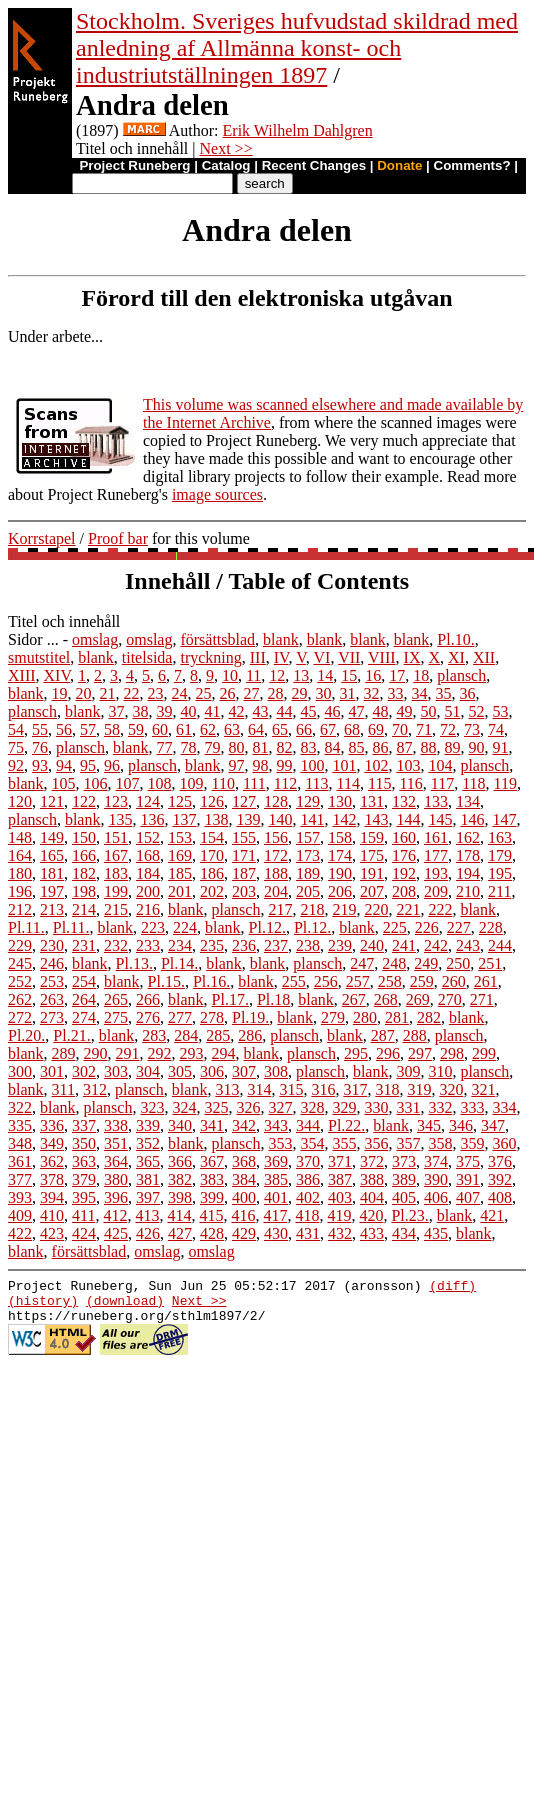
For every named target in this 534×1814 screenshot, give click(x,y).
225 (395, 927)
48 (380, 711)
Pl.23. (409, 1215)
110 (223, 783)
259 (422, 981)
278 (212, 1017)
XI (456, 657)
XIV (57, 675)
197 (52, 891)
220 (376, 909)
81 (260, 747)
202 (212, 891)
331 (408, 1107)
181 (52, 873)
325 (216, 1107)
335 (20, 1125)
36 (468, 693)
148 (20, 837)
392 (500, 1179)
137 (184, 819)
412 (115, 1215)
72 (448, 729)
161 (436, 837)
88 (428, 747)
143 (376, 819)
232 (116, 945)
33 (396, 693)
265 (116, 999)
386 (308, 1179)
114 (348, 783)
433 (372, 1233)
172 (276, 855)
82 (284, 747)
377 (20, 1179)
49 (404, 711)
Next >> (226, 148)
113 (316, 783)
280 (365, 1017)
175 (372, 855)
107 (128, 783)
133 (436, 801)
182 (84, 873)
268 (386, 999)
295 (356, 1053)
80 (236, 747)
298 (452, 1053)
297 (420, 1053)
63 (232, 729)
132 (404, 801)
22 (132, 693)
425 (116, 1233)
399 (212, 1197)
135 (120, 819)
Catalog (226, 165)
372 (372, 1161)
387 (340, 1179)
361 (20, 1161)
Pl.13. (134, 963)
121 (52, 801)
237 (276, 945)
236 (244, 945)
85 (356, 747)
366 (180, 1161)
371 (340, 1161)
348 (20, 1143)
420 (371, 1215)
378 (52, 1179)
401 (276, 1197)
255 (294, 981)
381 (148, 1179)
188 (276, 873)
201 (180, 891)
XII (484, 657)
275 (116, 1017)
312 (95, 1089)
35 (444, 693)
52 (476, 711)
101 (344, 765)
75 (16, 747)
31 (348, 693)
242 (436, 945)
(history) (43, 1306)
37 (116, 711)
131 (372, 801)
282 (429, 1017)
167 (116, 855)
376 (500, 1161)
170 (212, 855)
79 (212, 747)
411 (83, 1215)
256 (326, 981)
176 (404, 855)
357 (408, 1143)
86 (380, 747)
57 (88, 729)
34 (420, 693)
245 (20, 963)
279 (333, 1017)
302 (84, 1071)
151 (116, 837)
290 (96, 1053)
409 (20, 1215)
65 (280, 729)
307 (244, 1071)
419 (339, 1215)
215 (116, 909)
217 (280, 909)
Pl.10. (455, 639)
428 (212, 1233)
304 (148, 1071)
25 (204, 693)
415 (211, 1215)
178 (468, 855)
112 (285, 783)
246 (52, 963)
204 (276, 891)
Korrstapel (42, 538)
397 (148, 1197)
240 (372, 945)
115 (379, 783)
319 (419, 1089)
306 (212, 1071)
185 (180, 873)
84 (332, 747)
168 (148, 855)
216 (148, 909)
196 (20, 891)
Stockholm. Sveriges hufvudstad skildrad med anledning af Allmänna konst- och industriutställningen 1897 (297, 48)
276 (148, 1017)
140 (280, 819)
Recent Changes (314, 165)
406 (436, 1197)
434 (404, 1233)
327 (280, 1107)
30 (324, 693)
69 (376, 729)
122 (84, 801)
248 (394, 963)
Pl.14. (179, 963)
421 (492, 1215)
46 (332, 711)
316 (323, 1089)
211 (499, 891)
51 (452, 711)
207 (372, 891)
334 (504, 1107)
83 (308, 747)
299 (484, 1053)
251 (490, 963)
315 (291, 1089)
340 (180, 1125)
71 (424, 729)
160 (404, 837)
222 (440, 909)
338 (116, 1125)
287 (383, 1035)
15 (349, 675)
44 (284, 711)
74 (496, 729)
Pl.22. (346, 1125)
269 (418, 999)
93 (40, 765)
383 (212, 1179)
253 (52, 981)
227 (459, 927)
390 (436, 1179)
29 (300, 693)
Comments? (472, 165)
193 (436, 873)
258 (390, 981)
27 (252, 693)
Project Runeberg (134, 165)
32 (372, 693)
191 (372, 873)
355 (344, 1143)
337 (84, 1125)
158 (340, 837)
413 (147, 1215)
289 (64, 1053)
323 (152, 1107)
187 (244, 873)
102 (376, 765)
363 (84, 1161)
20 (84, 693)
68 (352, 729)
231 (84, 945)
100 (312, 765)
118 (473, 783)
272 (20, 1017)
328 (312, 1107)
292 (160, 1053)
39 (164, 711)
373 (404, 1161)
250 (458, 963)
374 (436, 1161)
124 (148, 801)
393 (20, 1197)
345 (429, 1125)
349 (52, 1143)
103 (408, 765)
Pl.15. (166, 981)
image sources (217, 494)
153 (180, 837)
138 (216, 819)
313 (227, 1089)
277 (180, 1017)
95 (88, 765)
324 (184, 1107)
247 (362, 963)
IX (412, 657)
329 (344, 1107)
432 (340, 1233)
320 (451, 1089)
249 (426, 963)
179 (500, 855)
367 (212, 1161)
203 (244, 891)
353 (280, 1143)
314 (259, 1089)
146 (472, 819)
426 (148, 1233)
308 (276, 1071)
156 (276, 837)
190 (340, 873)
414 (179, 1215)
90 (476, 747)
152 (148, 837)
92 (16, 765)
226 (427, 927)
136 (152, 819)
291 (128, 1053)
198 (84, 891)
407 (468, 1197)
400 (244, 1197)
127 (244, 801)
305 (180, 1071)
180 (20, 873)
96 (112, 765)
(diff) (452, 1288)
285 (218, 1035)
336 (52, 1125)
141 (312, 819)
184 (148, 873)
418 (307, 1215)
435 (436, 1233)
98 (260, 765)
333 (472, 1107)
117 (442, 783)
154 (212, 837)
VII (349, 657)
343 (276, 1125)
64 (256, 729)
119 (505, 783)
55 (40, 729)
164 (20, 855)
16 (373, 675)
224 (185, 927)
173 (308, 855)
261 (486, 981)
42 (236, 711)
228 (491, 927)
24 (180, 693)
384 (244, 1179)
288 (415, 1035)
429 (244, 1233)
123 (116, 801)
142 (344, 819)
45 (308, 711)
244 (500, 945)
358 (440, 1143)
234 (180, 945)
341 (212, 1125)
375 (468, 1161)
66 (304, 729)
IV (281, 657)
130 (340, 801)
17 (397, 675)
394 (52, 1197)
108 (160, 783)
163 (500, 837)
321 (483, 1089)
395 (84, 1197)
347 (493, 1125)
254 (84, 981)
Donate (399, 165)
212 (20, 909)
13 (301, 675)
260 (454, 981)
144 (408, 819)
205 (308, 891)
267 (354, 999)
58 (112, 729)
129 (308, 801)
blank (281, 639)
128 (276, 801)
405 (404, 1197)
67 (328, 729)
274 (84, 1017)
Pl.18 (273, 999)
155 (244, 837)
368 (244, 1161)
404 (372, 1197)
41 (212, 711)
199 (116, 891)
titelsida (147, 657)
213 (52, 909)
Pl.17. (230, 999)
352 (148, 1143)
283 (154, 1035)
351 (116, 1143)
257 (358, 981)
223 (153, 927)
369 (276, 1161)
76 (40, 747)
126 (212, 801)
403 (340, 1197)
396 (116, 1197)
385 (276, 1179)
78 (188, 747)
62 (208, 729)
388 (372, 1179)
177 (436, 855)
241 (404, 945)
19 (60, 693)
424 (84, 1233)
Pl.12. (267, 927)
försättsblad (217, 639)
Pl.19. (250, 1017)
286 (250, 1035)
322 (20, 1107)
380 (116, 1179)
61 (184, 729)
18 (421, 675)
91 (500, 747)
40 (188, 711)
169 (180, 855)
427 (180, 1233)
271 (482, 999)
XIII (22, 675)
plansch (461, 675)
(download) (125, 1306)
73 (472, 729)
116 (410, 783)
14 (325, 675)
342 (244, 1125)
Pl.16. (211, 981)
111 (254, 783)
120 (20, 801)
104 (440, 765)
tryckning (210, 657)
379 (84, 1179)
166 (84, 855)
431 (308, 1233)
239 (340, 945)
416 (243, 1215)
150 (84, 837)
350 (84, 1143)
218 (312, 909)
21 (108, 693)
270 (450, 999)
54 (16, 729)
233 (148, 945)
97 (236, 765)
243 (468, 945)
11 (253, 675)
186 (212, 873)
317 (355, 1089)
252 (20, 981)
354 (312, 1143)
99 (284, 765)
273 (52, 1017)
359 (472, 1143)
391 (468, 1179)
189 (308, 873)
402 (308, 1197)
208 (404, 891)
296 (388, 1053)
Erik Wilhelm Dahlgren (298, 130)
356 (376, 1143)
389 (404, 1179)
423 (52, 1233)
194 (468, 873)
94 (64, 765)
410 (52, 1215)
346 (461, 1125)
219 (344, 909)
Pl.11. (26, 927)
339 (148, 1125)
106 (96, 783)
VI (322, 657)
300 (20, 1071)
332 (440, 1107)
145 (440, 819)
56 (64, 729)
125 (180, 801)
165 (52, 855)
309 (408, 1071)
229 (20, 945)
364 (116, 1161)
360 (504, 1143)
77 (164, 747)
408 (500, 1197)
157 (308, 837)
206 (340, 891)
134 (468, 801)
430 (276, 1233)
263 (52, 999)
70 (400, 729)
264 (84, 999)
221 (408, 909)
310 (440, 1071)
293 (192, 1053)
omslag (95, 639)
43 (260, 711)
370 (308, 1161)
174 (340, 855)
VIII (382, 657)
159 (372, 837)
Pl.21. (71, 1035)
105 (64, 783)
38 (140, 711)
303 (116, 1071)
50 (428, 711)
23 (156, 693)
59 (136, 729)
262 (20, 999)
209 (436, 891)
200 (148, 891)
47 (356, 711)
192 (404, 873)
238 (308, 945)
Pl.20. (26, 1035)
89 (452, 747)
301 (52, 1071)
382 (180, 1179)
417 (275, 1215)
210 (468, 891)
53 (500, 711)
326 (248, 1107)
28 (276, 693)
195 (500, 873)
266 (148, 999)
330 (376, 1107)
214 (84, 909)
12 (277, 675)
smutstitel (39, 657)
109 (192, 783)
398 (180, 1197)
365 (148, 1161)
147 (504, 819)
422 (20, 1233)
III (258, 657)
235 (212, 945)
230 (52, 945)
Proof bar (118, 538)
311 (63, 1089)
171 (244, 855)
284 (186, 1035)
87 (404, 747)
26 (228, 693)
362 (52, 1161)
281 (397, 1017)
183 (116, 873)
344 (308, 1125)
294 (224, 1053)
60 (160, 729)
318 (387, 1089)
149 (52, 837)
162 (468, 837)
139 (248, 819)
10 (230, 675)
